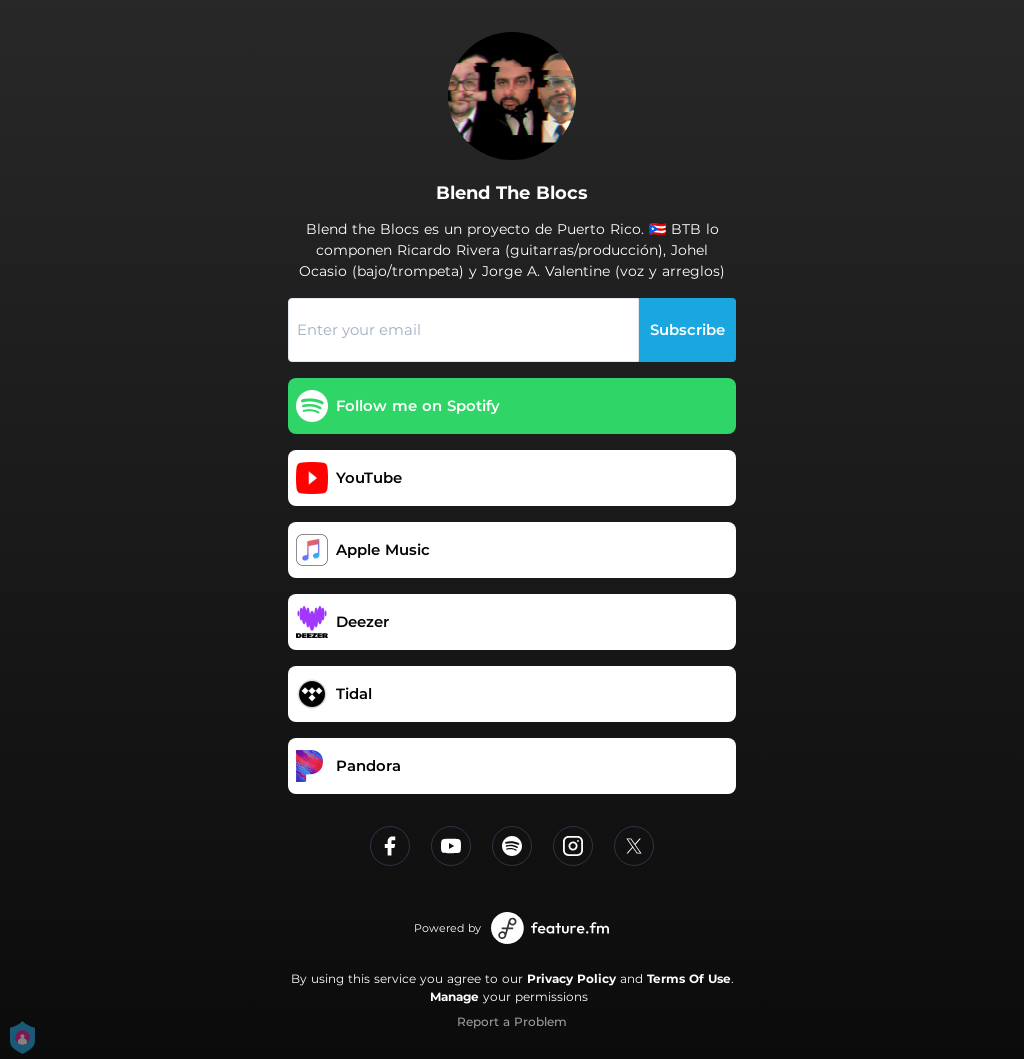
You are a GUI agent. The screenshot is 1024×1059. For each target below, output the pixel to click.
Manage (454, 996)
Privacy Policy (571, 978)
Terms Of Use (689, 978)
